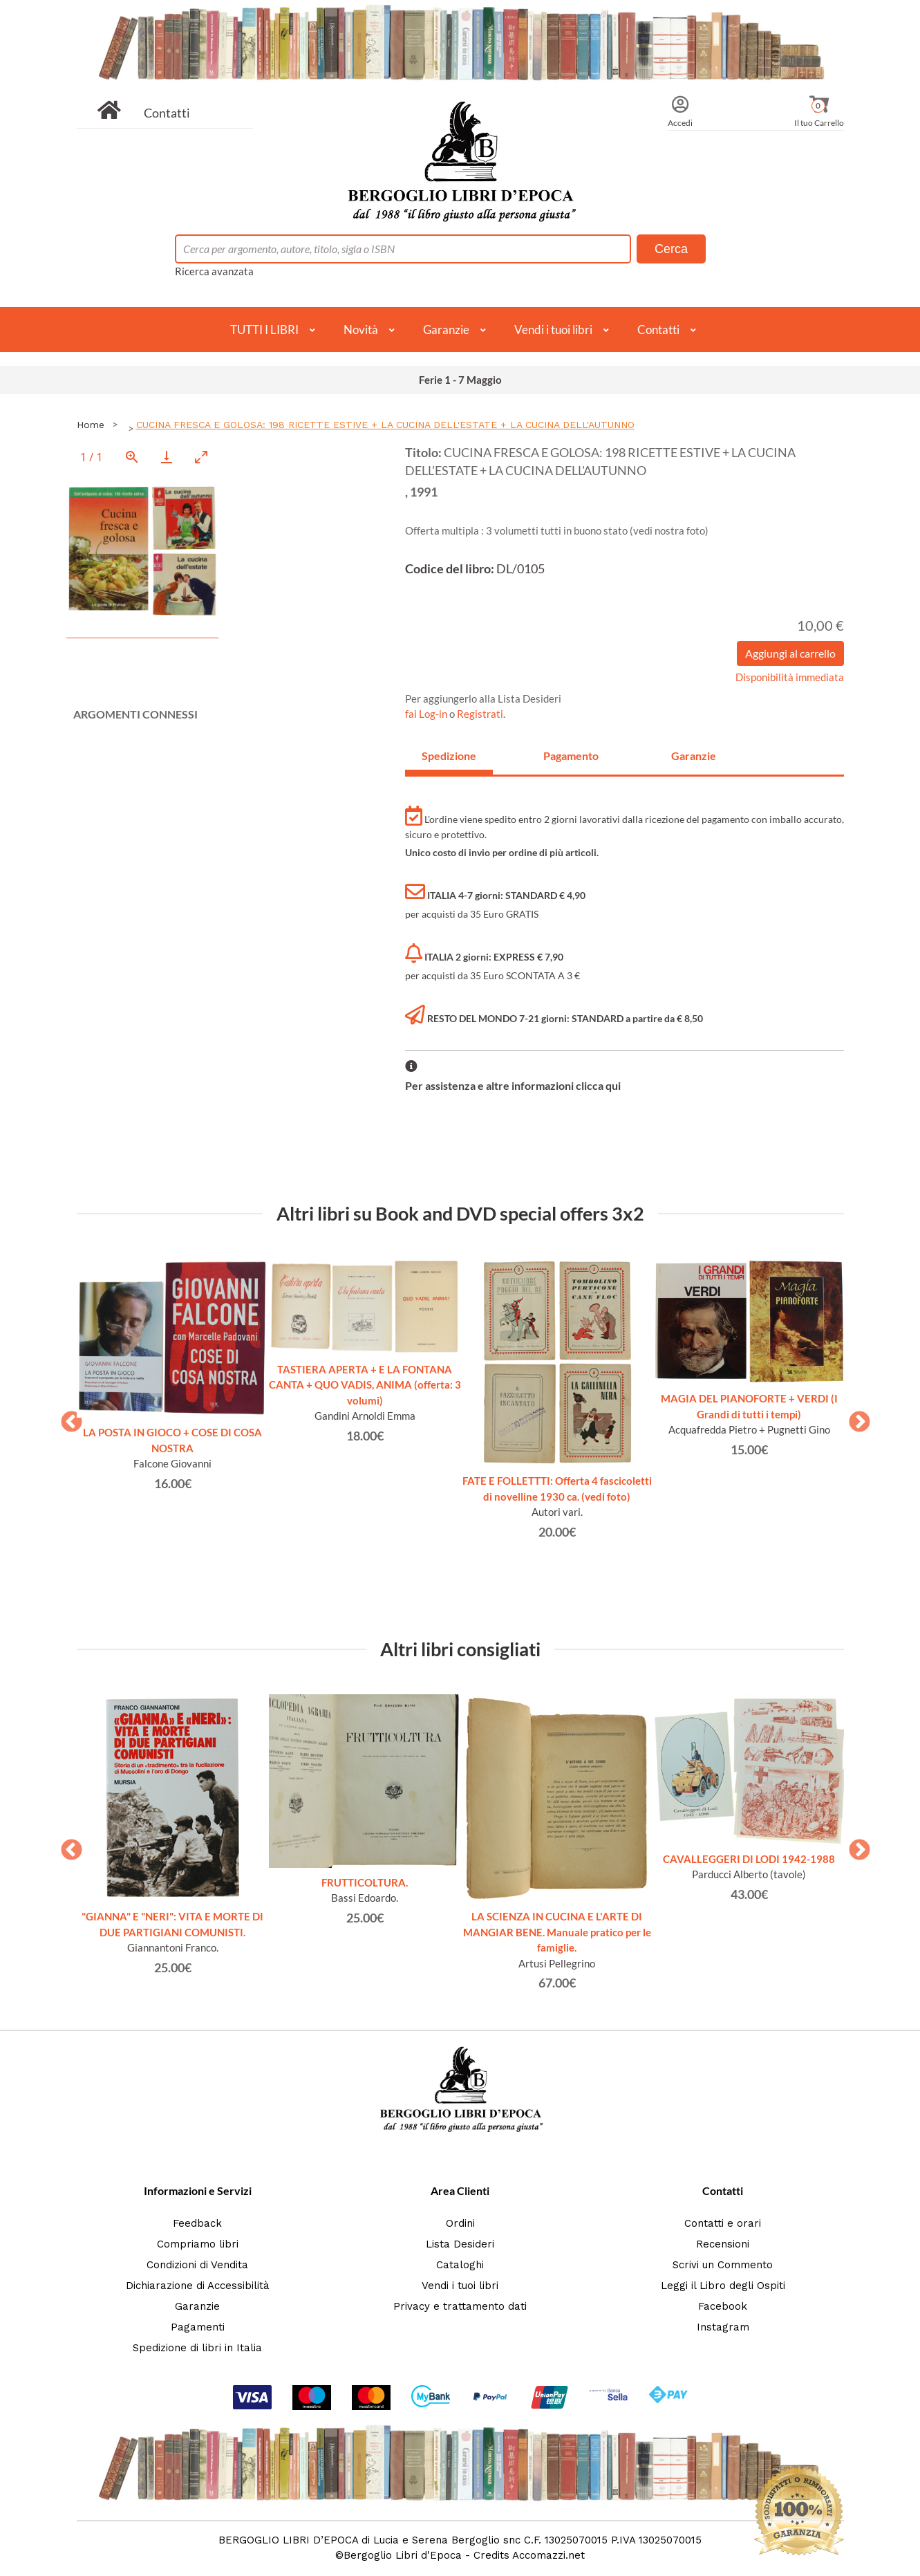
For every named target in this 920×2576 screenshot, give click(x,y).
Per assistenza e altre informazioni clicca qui (513, 1085)
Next (854, 1418)
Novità (361, 329)
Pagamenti (198, 2327)
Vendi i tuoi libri (553, 329)
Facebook (722, 2306)
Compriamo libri (197, 2244)
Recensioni (722, 2244)
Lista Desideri (460, 2244)
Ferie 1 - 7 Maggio (460, 379)
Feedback (197, 2223)
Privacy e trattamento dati (460, 2306)
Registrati (480, 713)
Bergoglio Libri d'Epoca (403, 2555)
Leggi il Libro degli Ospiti (723, 2285)
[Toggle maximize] (201, 457)
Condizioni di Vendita (197, 2265)
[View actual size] (132, 457)
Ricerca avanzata (214, 271)
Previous (66, 1418)
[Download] (166, 457)
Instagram (723, 2327)
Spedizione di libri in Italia (197, 2348)
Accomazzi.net (548, 2555)
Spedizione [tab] (449, 755)
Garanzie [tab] (693, 755)
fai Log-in (427, 713)
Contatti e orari (722, 2223)
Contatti (167, 112)
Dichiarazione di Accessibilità (198, 2285)
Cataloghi (460, 2265)
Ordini (460, 2223)
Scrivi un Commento (723, 2265)
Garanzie (446, 329)
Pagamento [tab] (571, 755)
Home (90, 424)
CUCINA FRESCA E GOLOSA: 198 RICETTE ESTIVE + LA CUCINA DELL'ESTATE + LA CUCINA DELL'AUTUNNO (385, 424)
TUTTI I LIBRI (264, 329)
